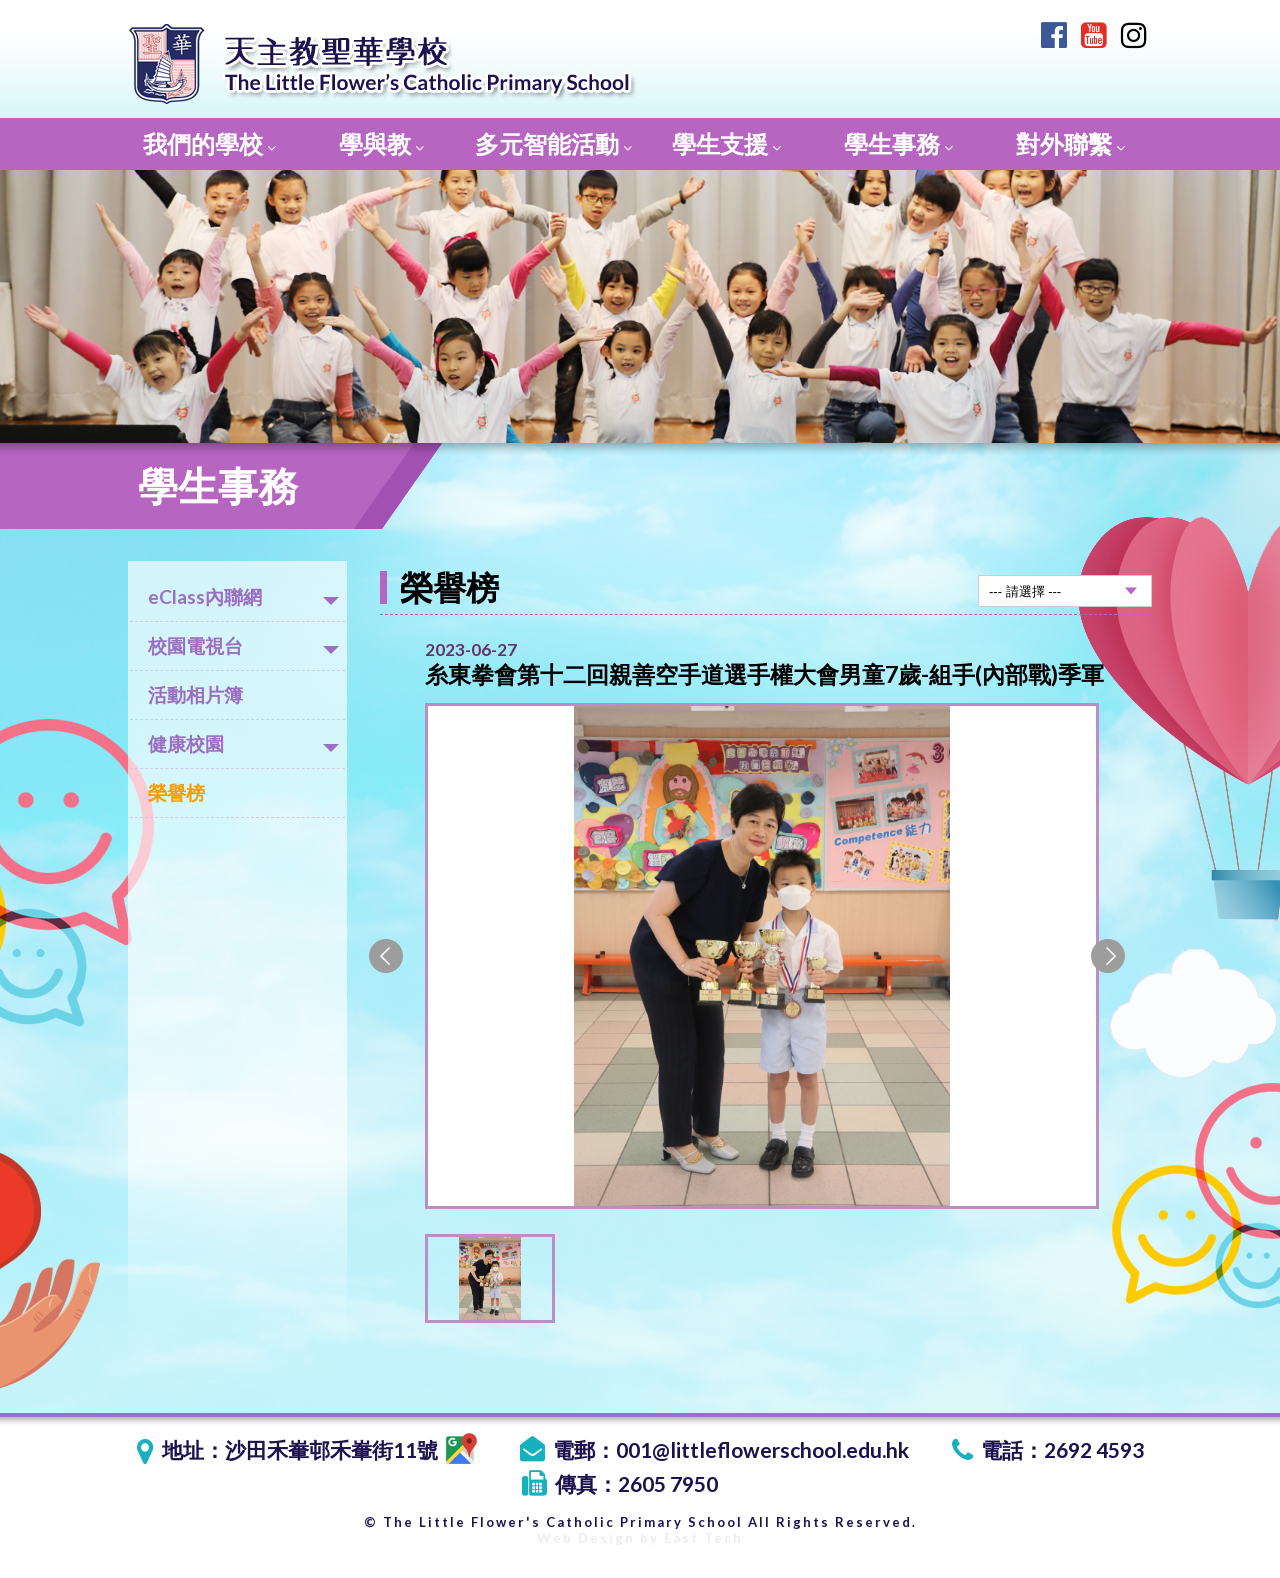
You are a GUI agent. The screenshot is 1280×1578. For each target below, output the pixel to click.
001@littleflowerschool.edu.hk (762, 1449)
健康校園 (243, 743)
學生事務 (898, 143)
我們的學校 (209, 143)
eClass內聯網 (243, 596)
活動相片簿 (195, 694)
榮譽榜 (176, 792)
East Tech (703, 1538)
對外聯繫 (1070, 143)
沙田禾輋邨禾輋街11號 (351, 1449)
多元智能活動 (553, 143)
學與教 (381, 143)
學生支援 (726, 143)
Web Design (586, 1538)
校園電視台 (243, 645)
